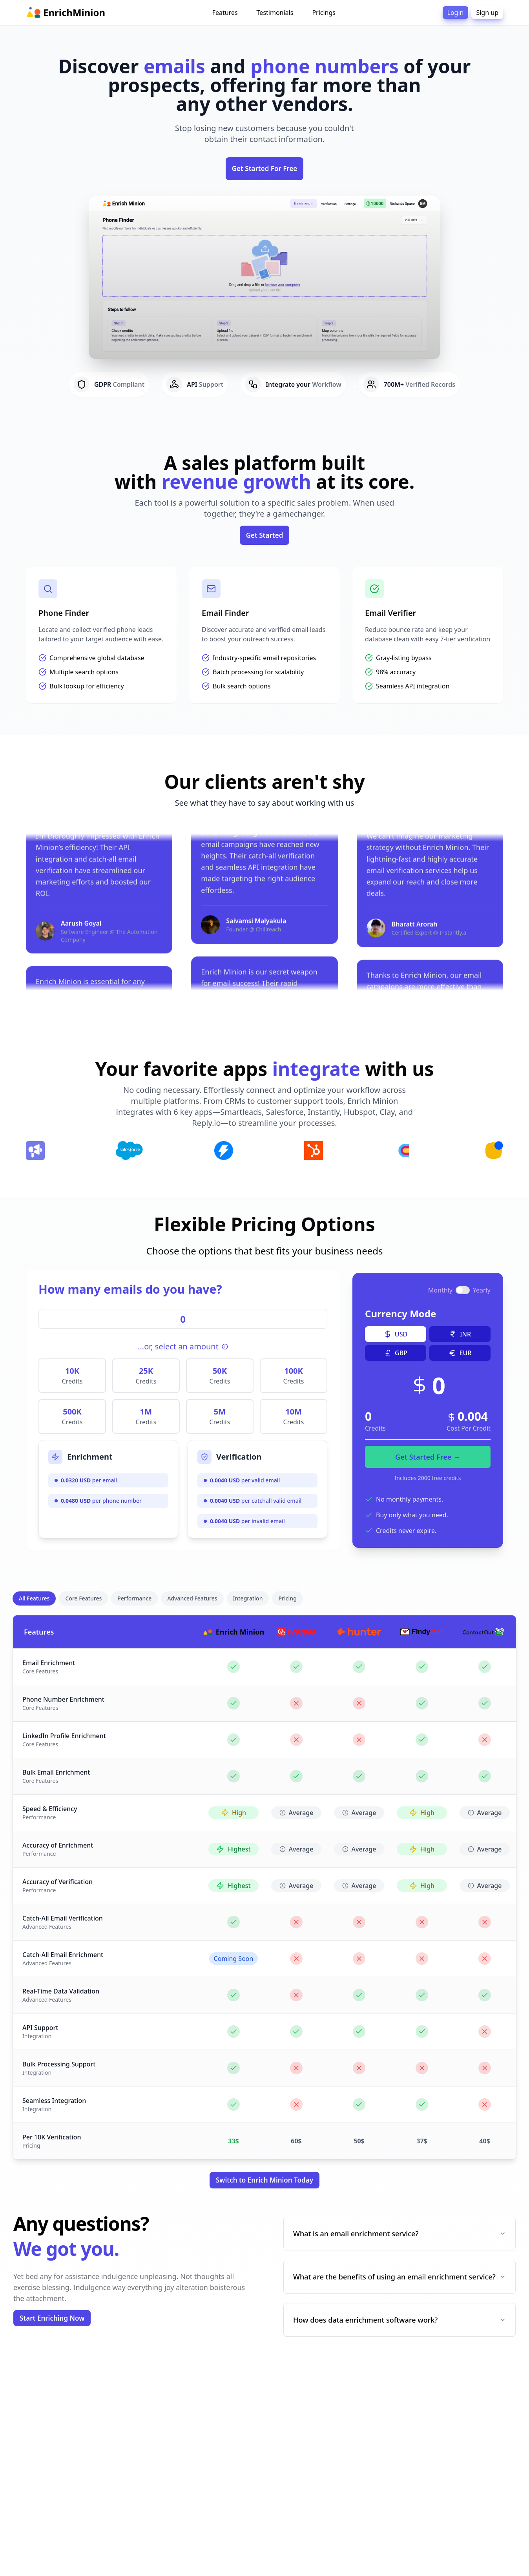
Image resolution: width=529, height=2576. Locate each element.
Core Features (83, 1598)
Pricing (287, 1598)
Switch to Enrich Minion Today (264, 2180)
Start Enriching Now (52, 2318)
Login (455, 12)
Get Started (264, 535)
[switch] (464, 1290)
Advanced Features (192, 1598)
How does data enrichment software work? (399, 2320)
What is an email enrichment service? (399, 2233)
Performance (134, 1598)
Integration (248, 1598)
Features (225, 12)
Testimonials (275, 12)
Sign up (487, 12)
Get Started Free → (429, 1457)
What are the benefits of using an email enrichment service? (399, 2276)
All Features (34, 1598)
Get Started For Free (264, 168)
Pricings (324, 12)
